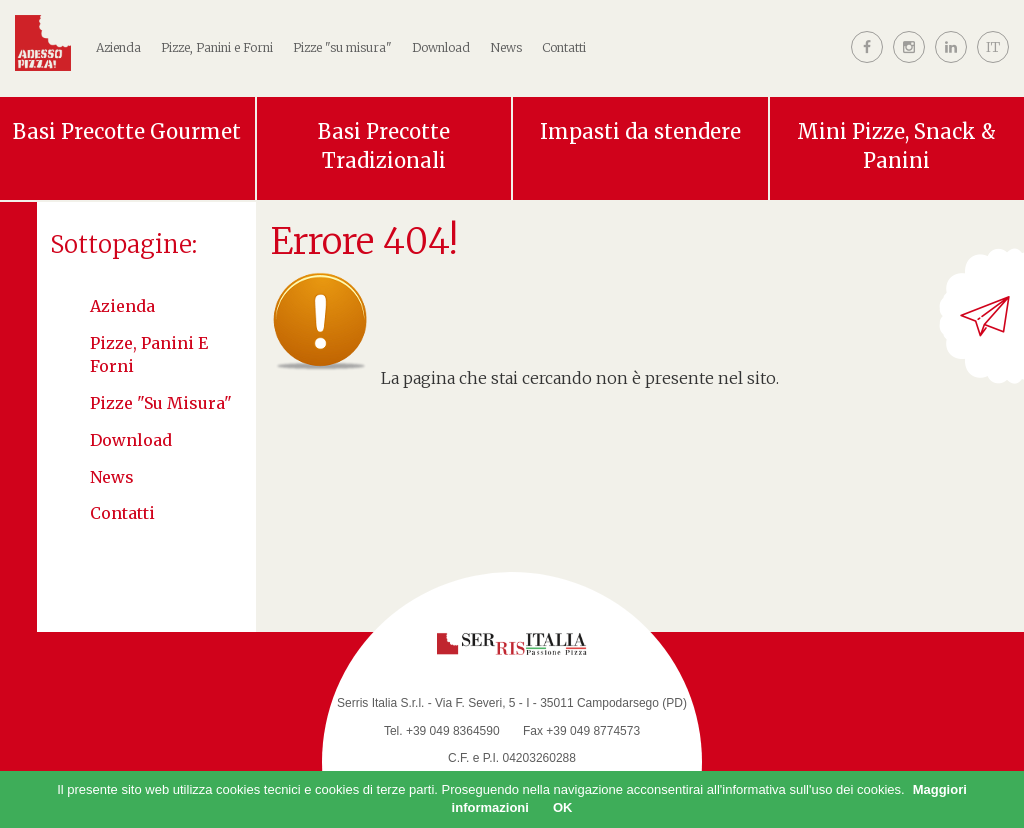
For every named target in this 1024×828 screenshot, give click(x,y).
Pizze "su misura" (342, 47)
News (506, 47)
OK (563, 807)
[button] (993, 63)
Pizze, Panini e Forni (149, 354)
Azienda (122, 306)
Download (441, 47)
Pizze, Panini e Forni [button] (217, 47)
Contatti (564, 47)
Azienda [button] (118, 47)
